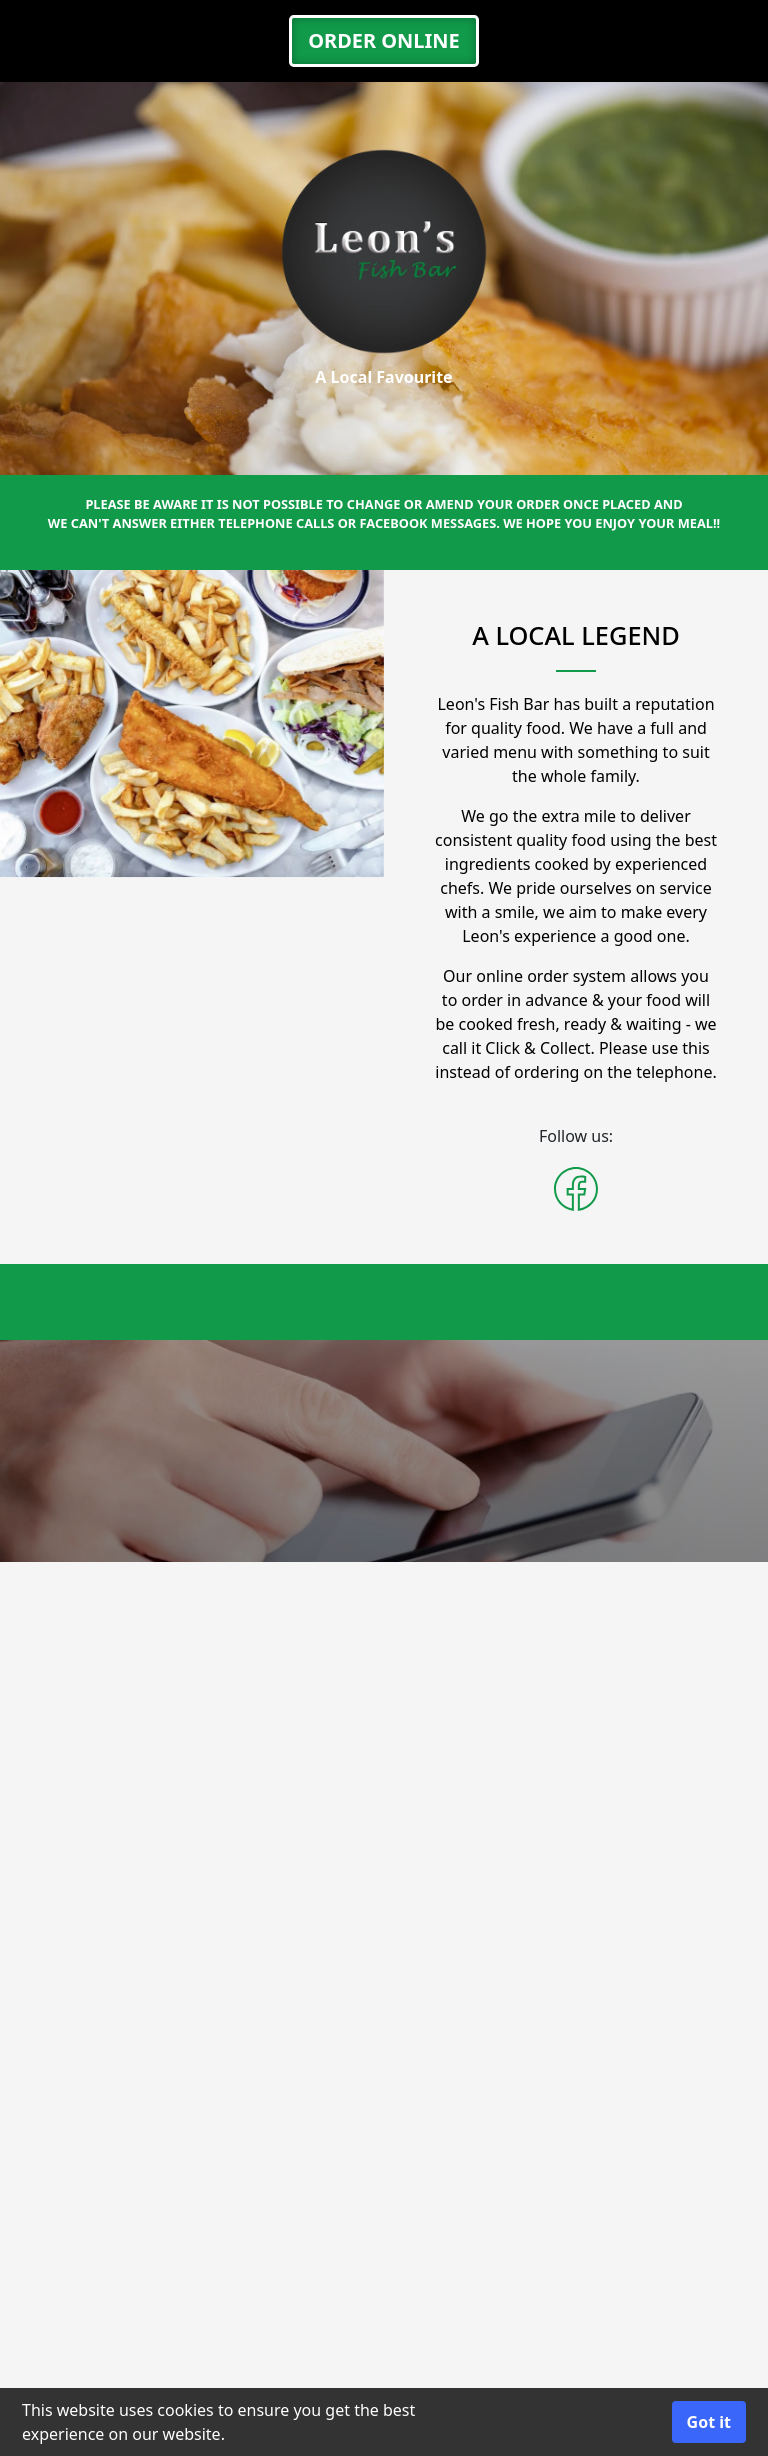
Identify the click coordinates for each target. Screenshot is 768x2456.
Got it (709, 2422)
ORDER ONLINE (384, 40)
